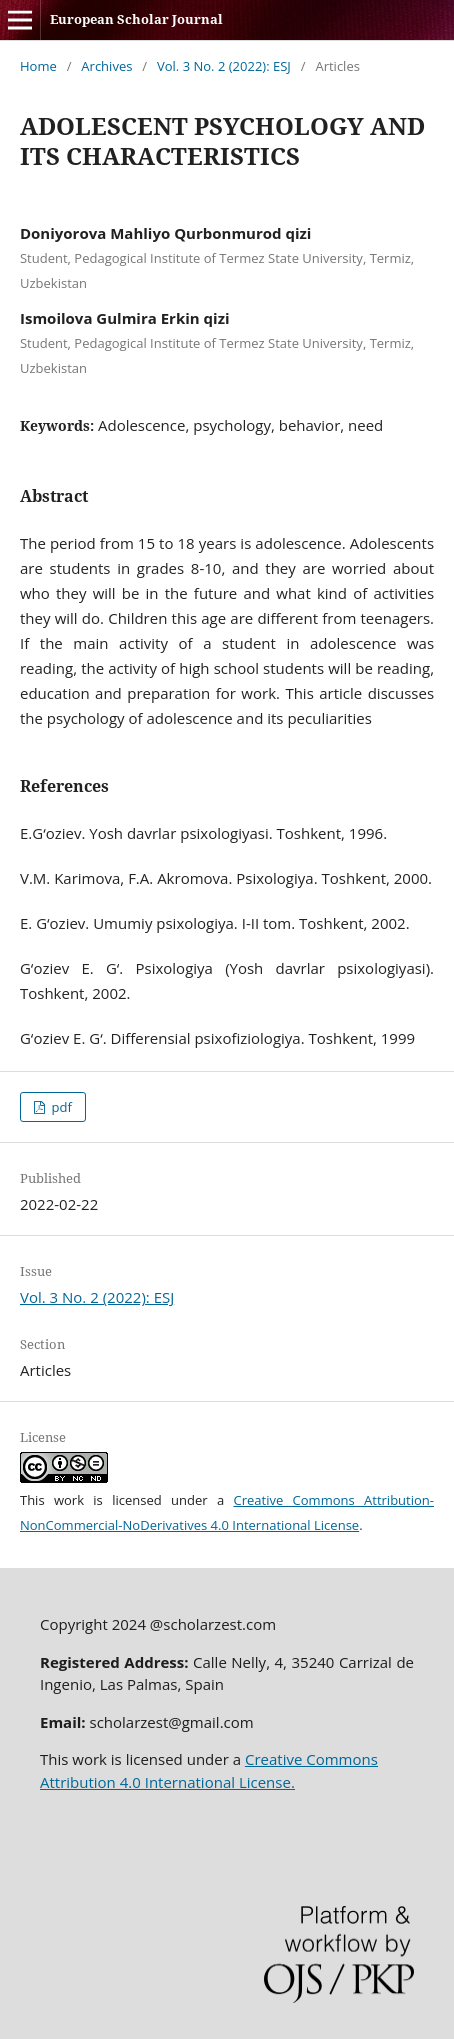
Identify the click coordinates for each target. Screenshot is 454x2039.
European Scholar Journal (136, 19)
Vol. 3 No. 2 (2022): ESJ (224, 66)
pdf (60, 1107)
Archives (106, 66)
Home (38, 66)
